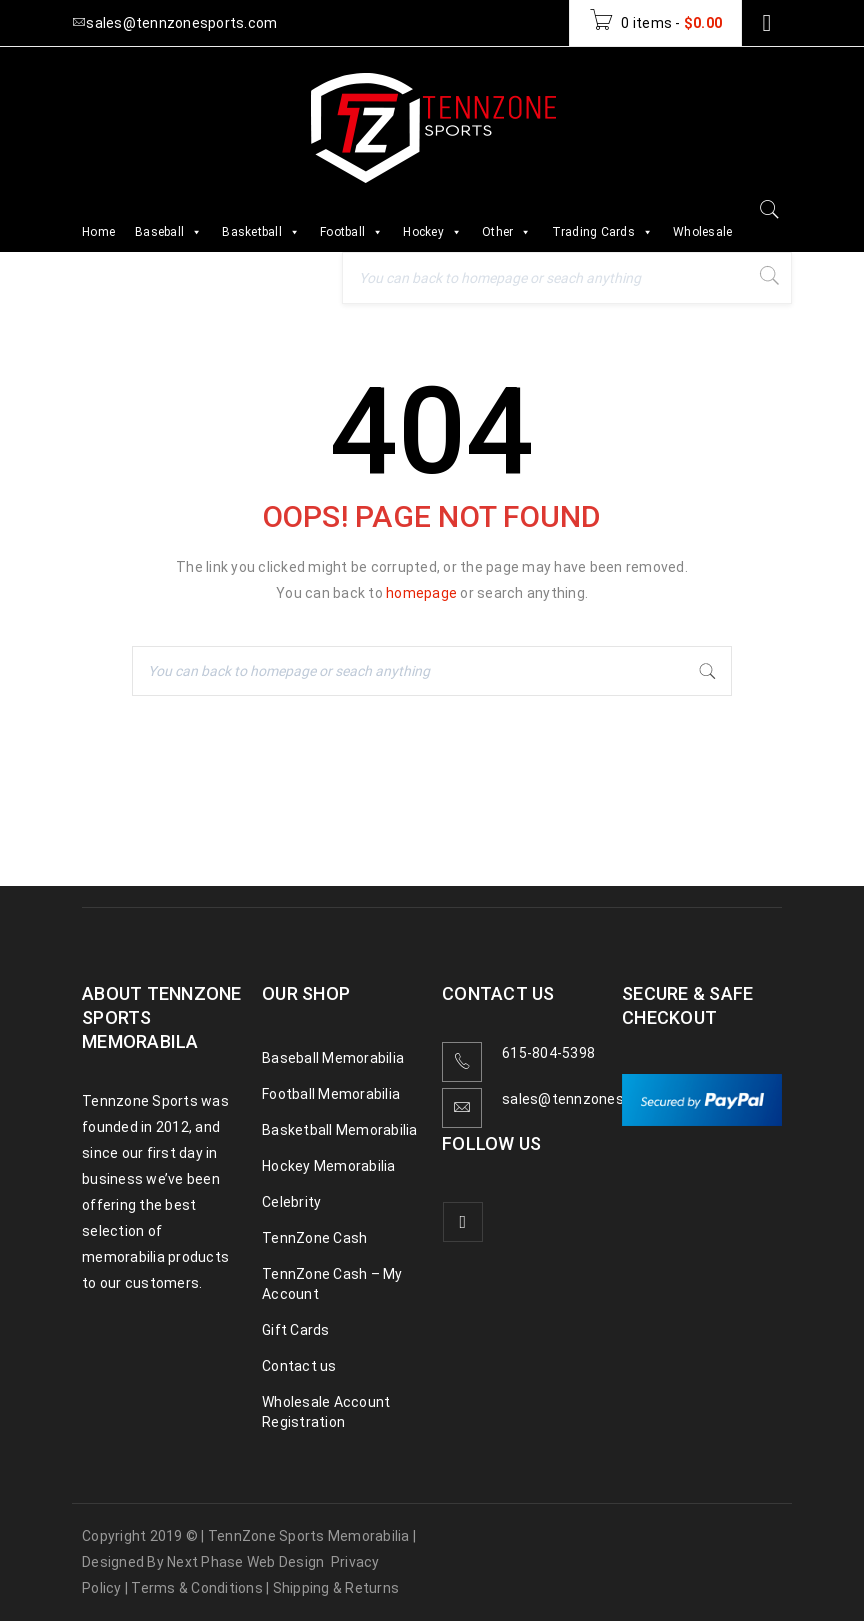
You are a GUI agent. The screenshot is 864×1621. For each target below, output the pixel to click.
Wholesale (702, 232)
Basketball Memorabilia (340, 1130)
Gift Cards (296, 1330)
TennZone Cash (314, 1238)
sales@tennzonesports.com (597, 1099)
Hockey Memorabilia (329, 1166)
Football (351, 232)
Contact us (299, 1366)
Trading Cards (603, 232)
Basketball (261, 232)
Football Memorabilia (331, 1094)
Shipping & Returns (336, 1588)
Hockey (432, 232)
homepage (421, 593)
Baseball (168, 232)
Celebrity (291, 1202)
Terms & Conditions (197, 1588)
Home (98, 232)
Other (507, 232)
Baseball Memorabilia (333, 1058)
